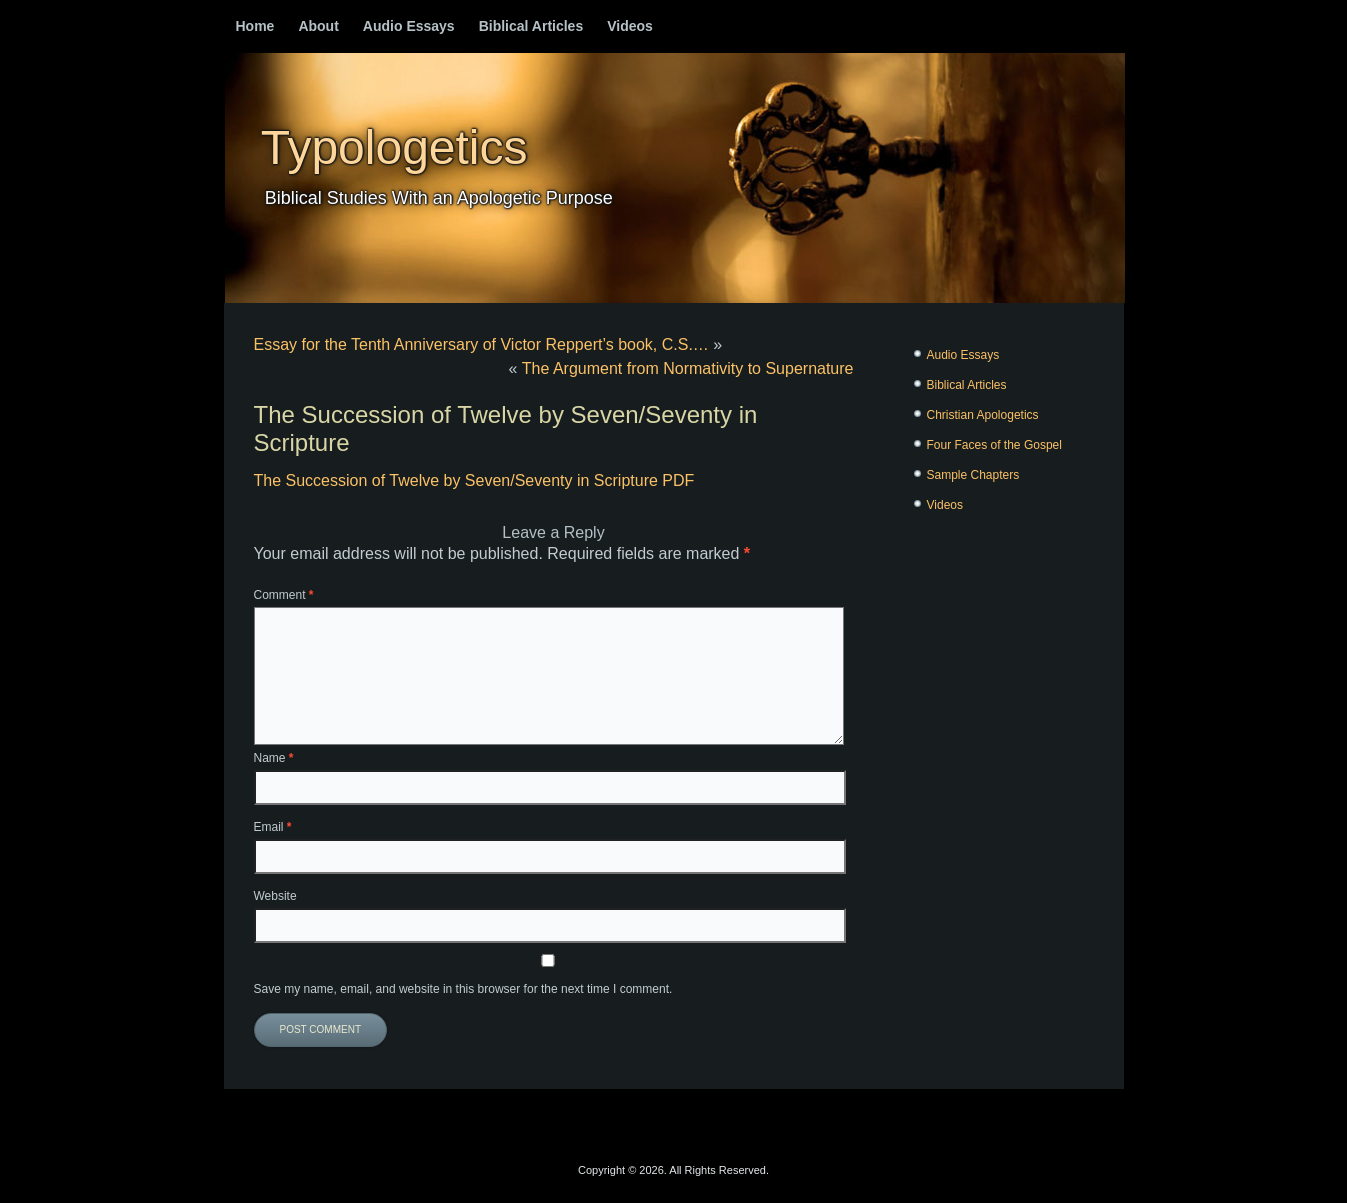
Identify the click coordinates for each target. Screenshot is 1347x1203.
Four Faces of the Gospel (994, 445)
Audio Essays (409, 26)
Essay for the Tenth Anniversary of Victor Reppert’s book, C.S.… (481, 344)
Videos (630, 26)
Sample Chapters (973, 475)
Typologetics (394, 147)
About (318, 26)
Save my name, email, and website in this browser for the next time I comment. (463, 989)
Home (255, 26)
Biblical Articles (531, 26)
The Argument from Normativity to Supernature (688, 368)
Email (273, 827)
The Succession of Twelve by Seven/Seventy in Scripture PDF (474, 480)
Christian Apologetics (983, 415)
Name (274, 758)
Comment (284, 595)
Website (275, 896)
